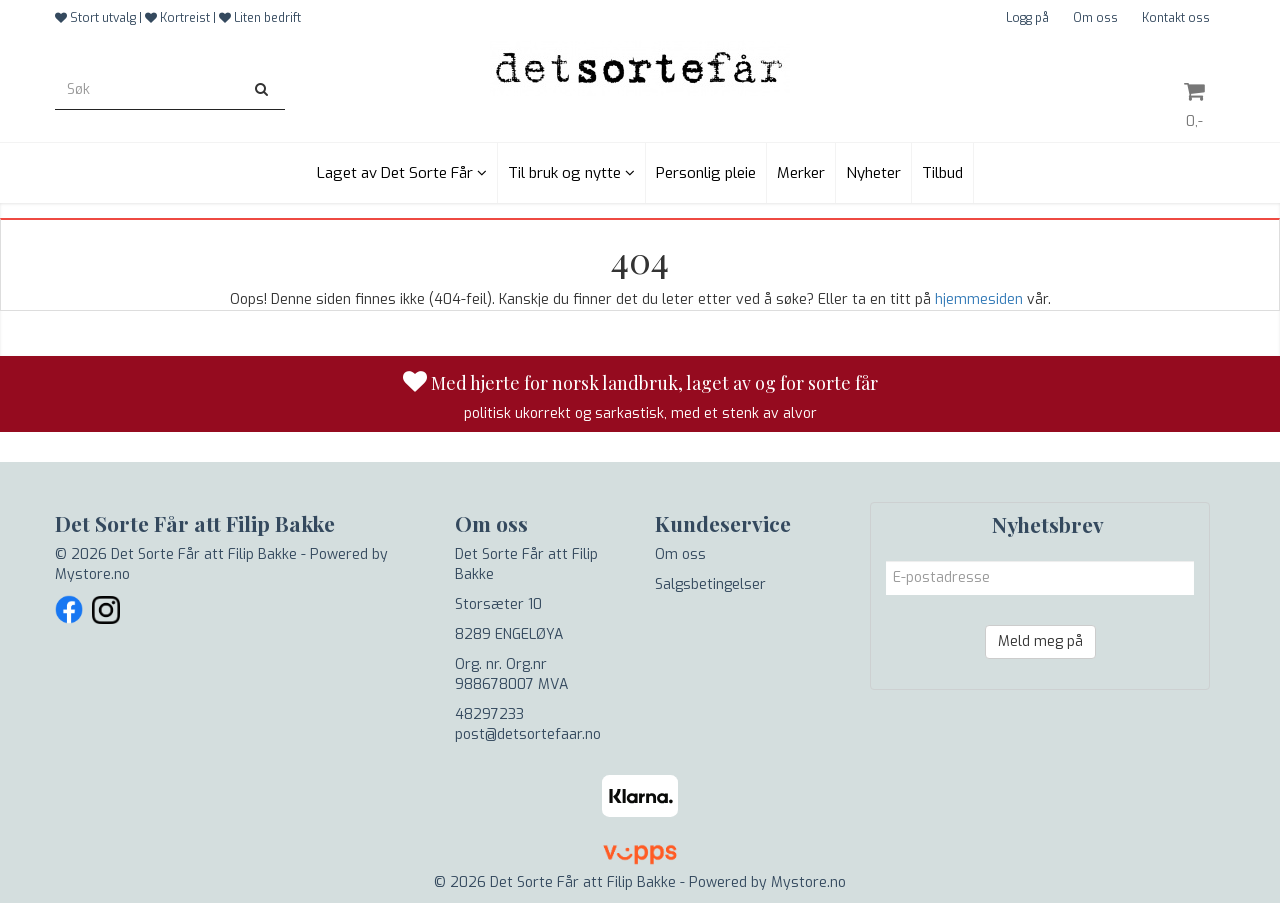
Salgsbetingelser (710, 584)
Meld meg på (1040, 641)
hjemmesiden (979, 299)
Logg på (1027, 18)
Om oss (1095, 18)
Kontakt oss (1176, 18)
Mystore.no (92, 574)
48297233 (489, 714)
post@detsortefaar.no (528, 734)
